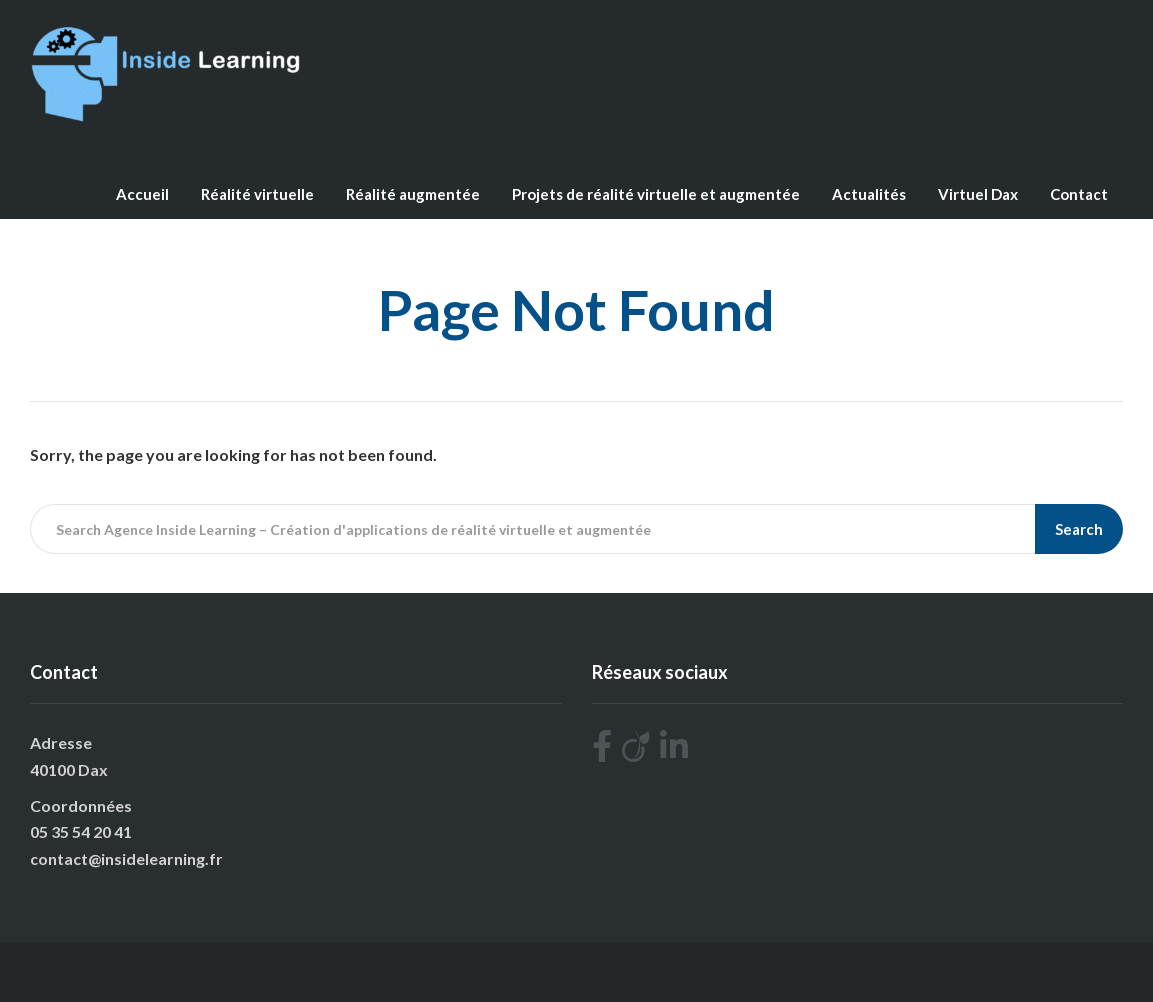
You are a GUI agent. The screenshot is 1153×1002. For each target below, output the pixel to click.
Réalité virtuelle (257, 194)
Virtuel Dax (978, 194)
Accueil (142, 194)
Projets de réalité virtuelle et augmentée (656, 194)
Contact (1079, 194)
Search (1079, 529)
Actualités (869, 194)
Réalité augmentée (413, 194)
